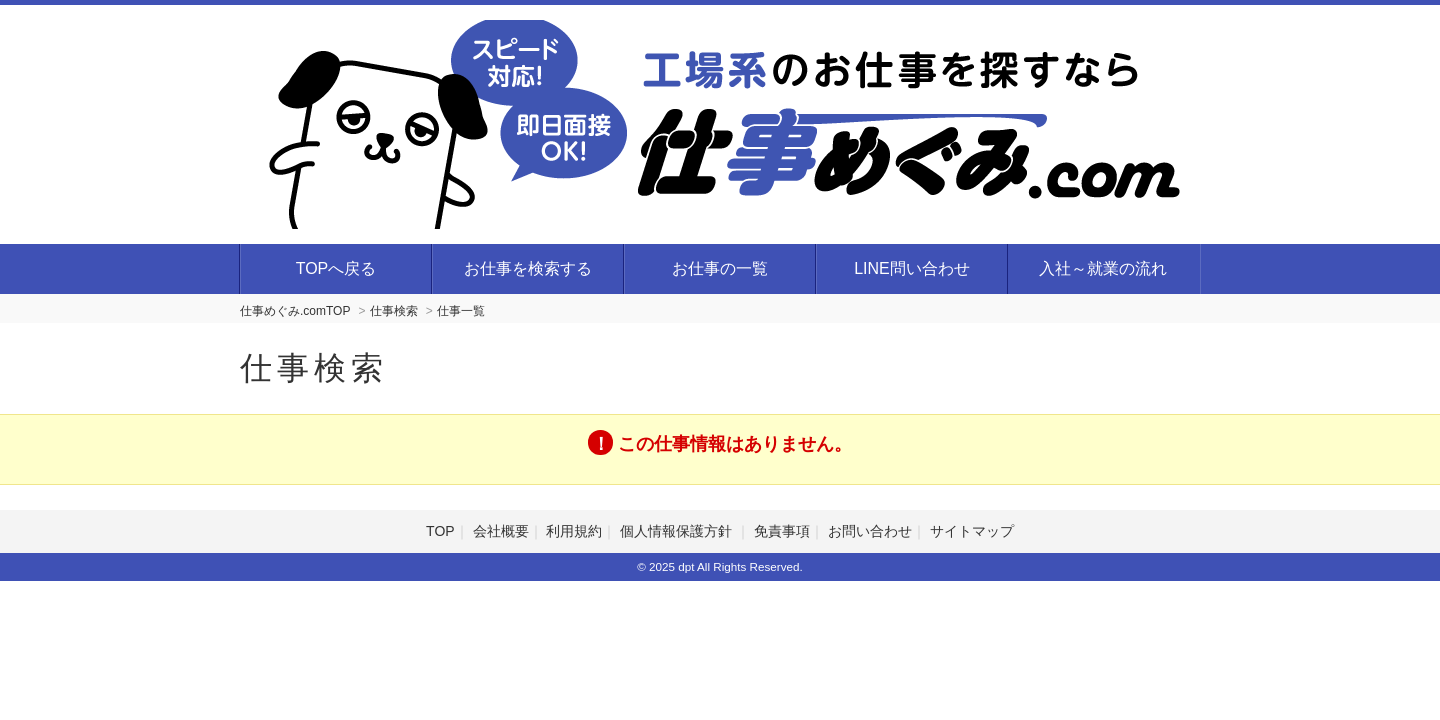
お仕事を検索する (528, 268)
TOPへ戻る (336, 268)
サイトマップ (972, 531)
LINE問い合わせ (912, 268)
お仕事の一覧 (720, 268)
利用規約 (574, 531)
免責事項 (782, 531)
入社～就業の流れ (1103, 268)
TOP (440, 531)
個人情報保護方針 (678, 531)
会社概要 (501, 531)
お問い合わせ (870, 531)
